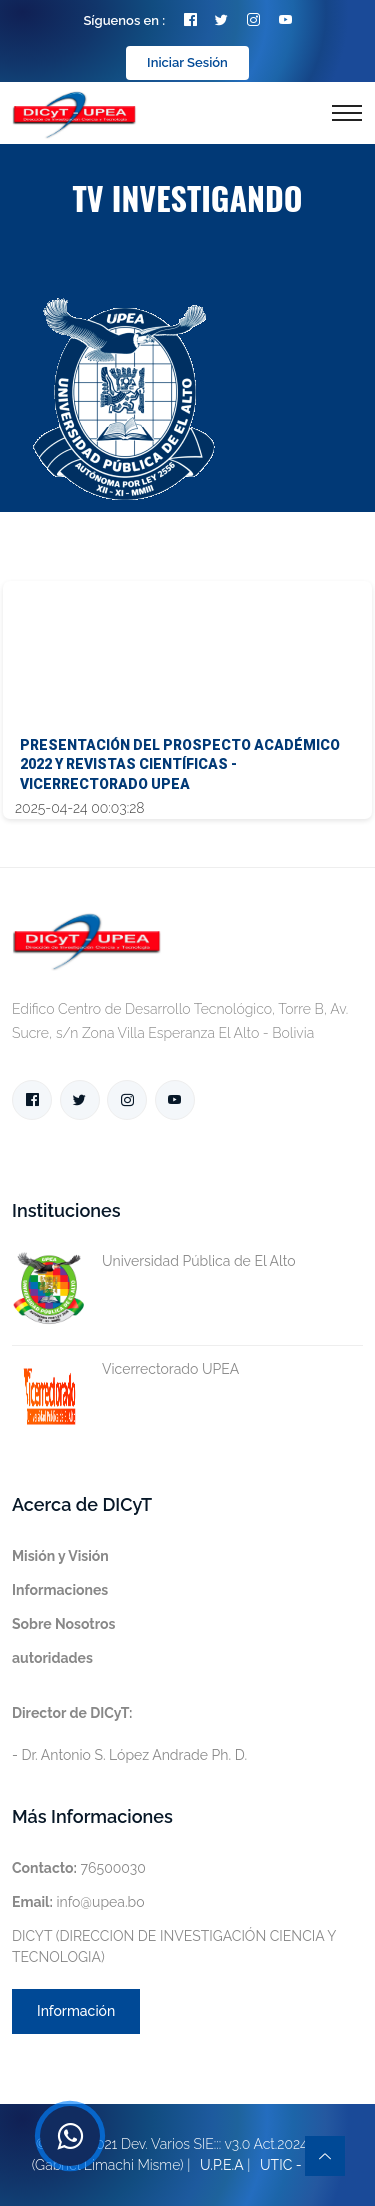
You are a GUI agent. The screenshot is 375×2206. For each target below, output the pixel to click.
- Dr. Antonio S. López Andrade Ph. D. (129, 1734)
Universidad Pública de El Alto (154, 1261)
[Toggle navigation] (347, 113)
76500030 (79, 1868)
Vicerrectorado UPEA (125, 1369)
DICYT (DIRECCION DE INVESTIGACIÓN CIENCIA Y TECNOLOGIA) (174, 1946)
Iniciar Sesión (187, 62)
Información (76, 2011)
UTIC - (281, 2165)
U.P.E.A (222, 2165)
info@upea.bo (78, 1902)
